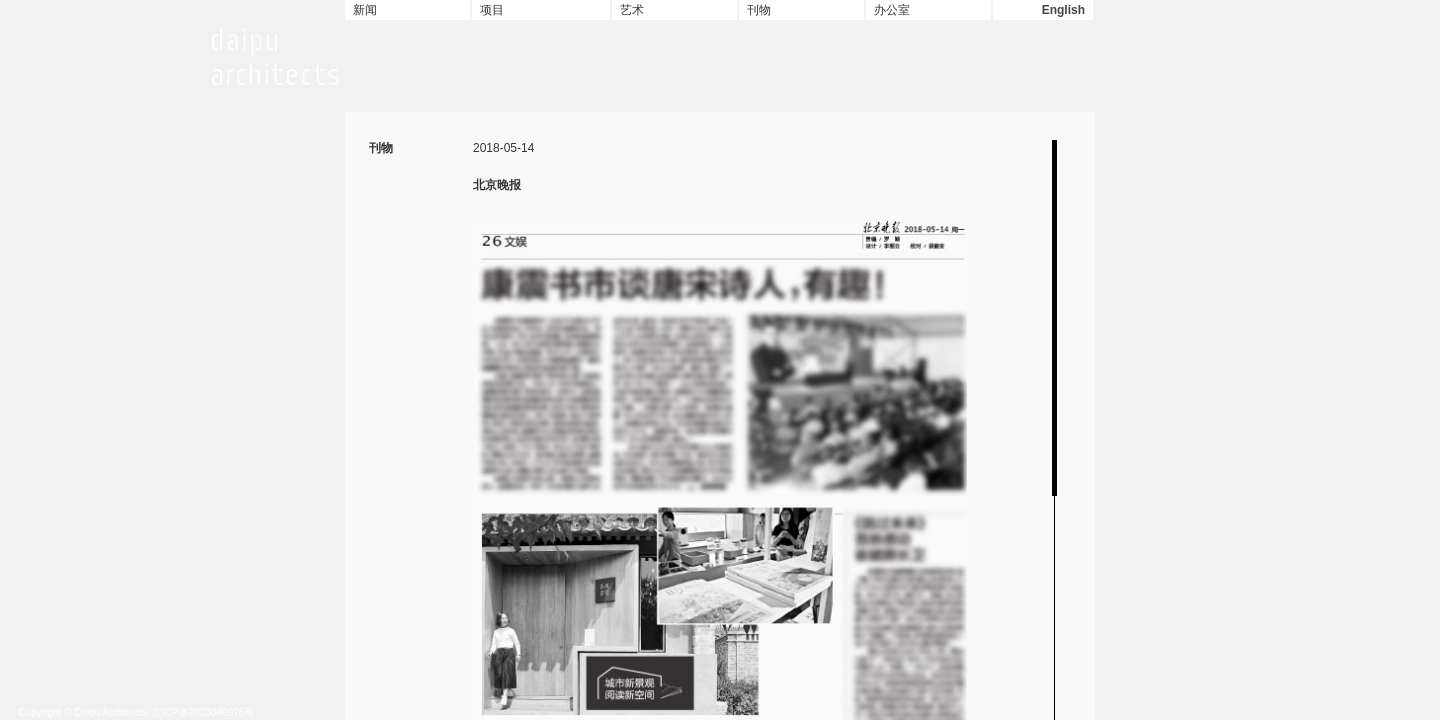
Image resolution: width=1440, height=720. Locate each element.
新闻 (365, 10)
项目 (492, 10)
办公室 (892, 10)
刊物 (759, 10)
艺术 (632, 10)
